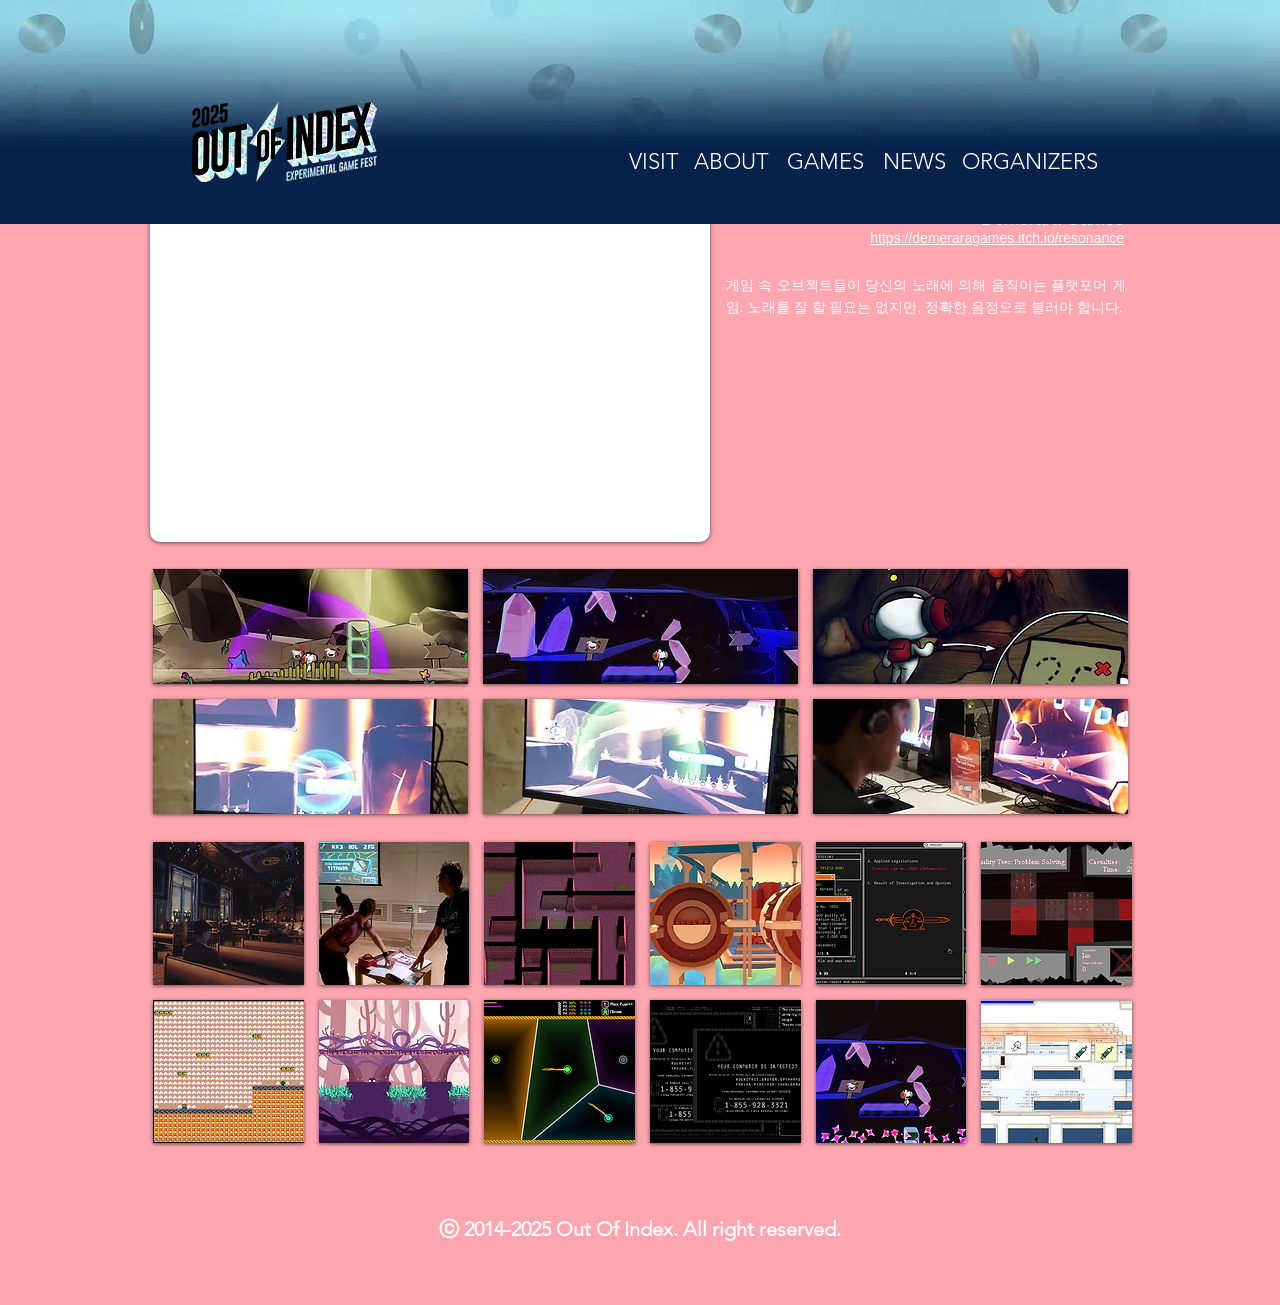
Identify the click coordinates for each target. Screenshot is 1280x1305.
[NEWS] (914, 162)
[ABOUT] (731, 162)
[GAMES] (825, 162)
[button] (310, 626)
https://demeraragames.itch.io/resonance (997, 238)
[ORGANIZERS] (1030, 162)
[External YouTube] (430, 362)
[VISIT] (653, 162)
